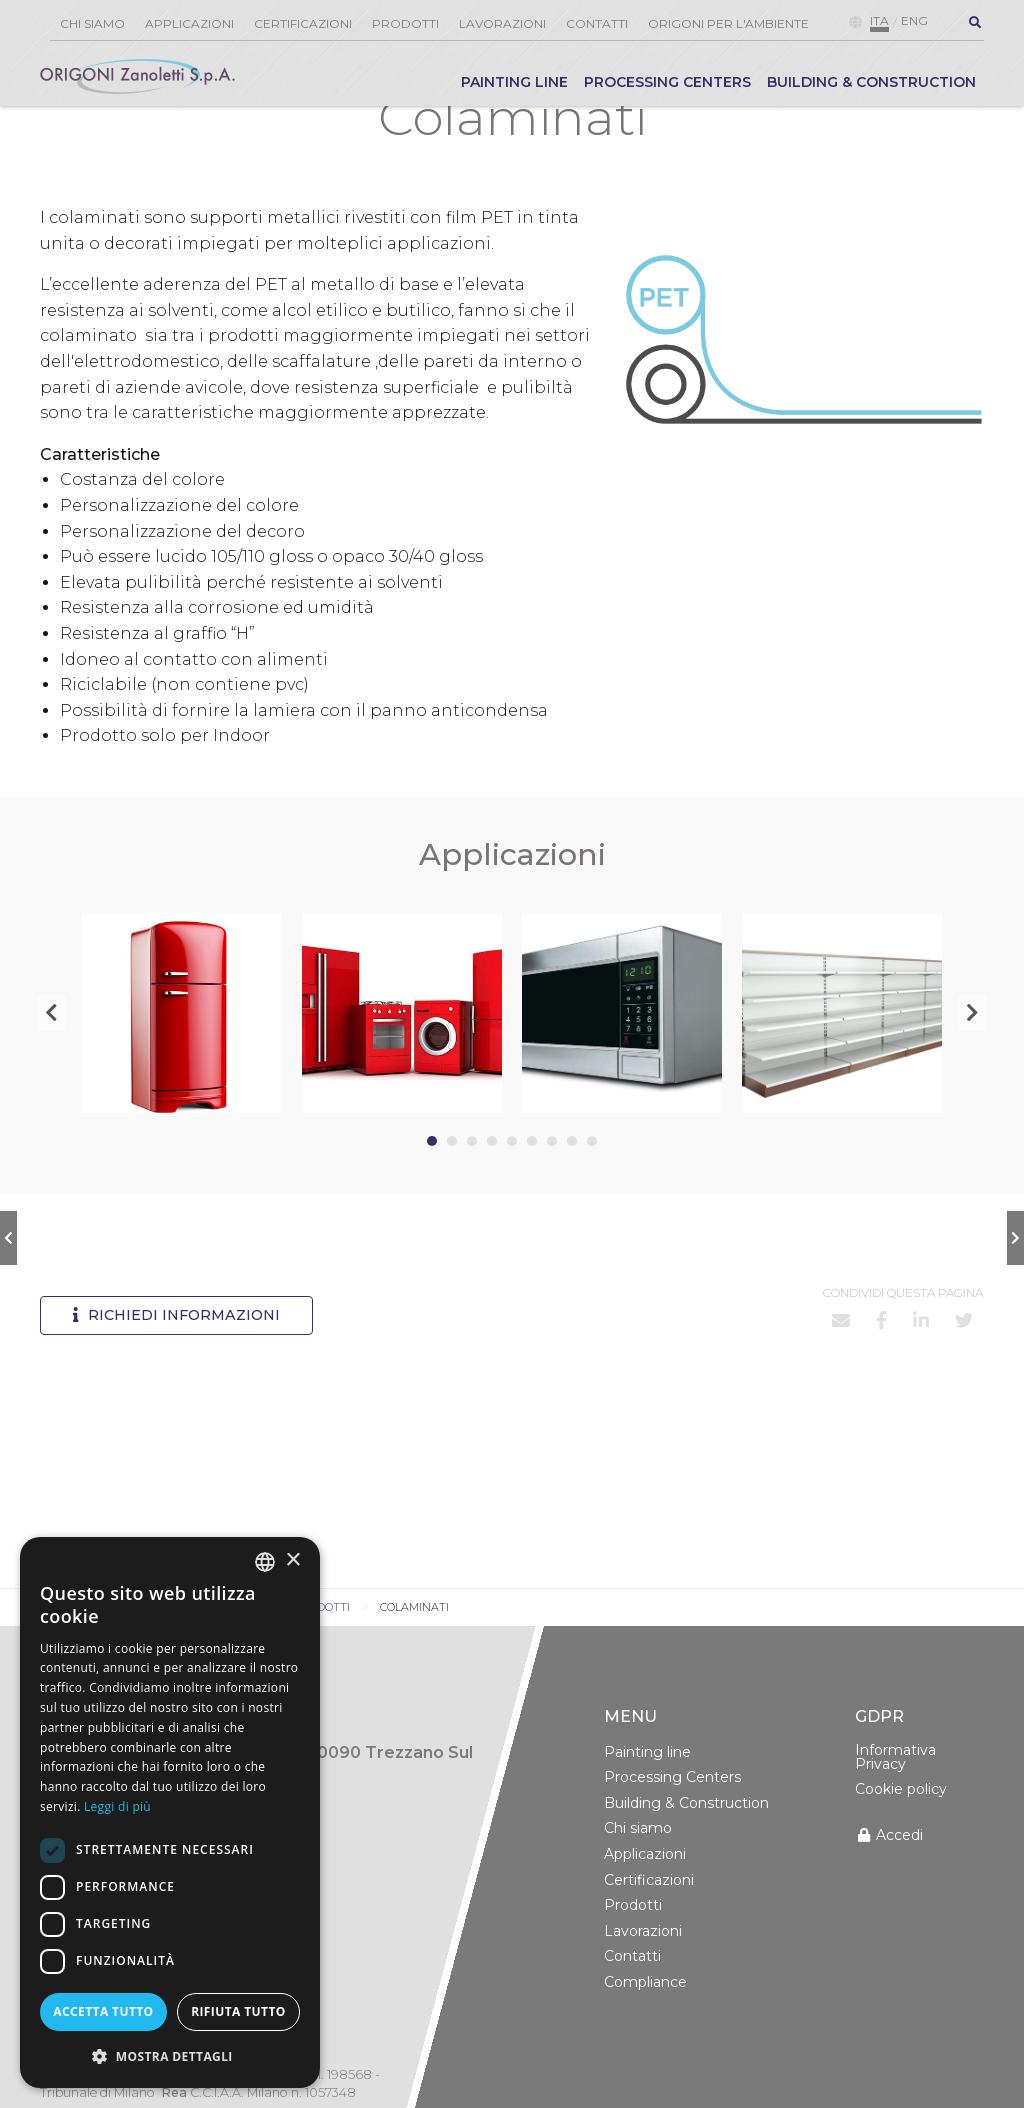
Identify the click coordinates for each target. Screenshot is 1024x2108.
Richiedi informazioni (176, 1361)
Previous (51, 1059)
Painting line (514, 82)
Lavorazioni (502, 23)
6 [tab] (532, 1187)
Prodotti (405, 23)
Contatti (597, 23)
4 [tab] (492, 1187)
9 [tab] (592, 1187)
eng (914, 21)
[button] (170, 2056)
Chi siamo (92, 23)
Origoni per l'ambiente (728, 23)
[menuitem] (514, 86)
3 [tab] (472, 1187)
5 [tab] (512, 1187)
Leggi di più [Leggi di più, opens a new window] (117, 1806)
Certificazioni (303, 23)
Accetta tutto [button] (103, 2011)
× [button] (292, 1560)
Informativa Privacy (895, 1803)
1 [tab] (432, 1187)
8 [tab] (572, 1187)
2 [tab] (452, 1187)
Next (972, 1059)
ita (879, 21)
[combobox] (265, 1562)
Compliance (645, 2028)
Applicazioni (189, 23)
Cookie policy (901, 1835)
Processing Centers (667, 82)
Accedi (889, 1881)
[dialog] (170, 1812)
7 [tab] (552, 1187)
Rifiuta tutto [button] (238, 2011)
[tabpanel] (182, 1059)
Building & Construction (871, 82)
